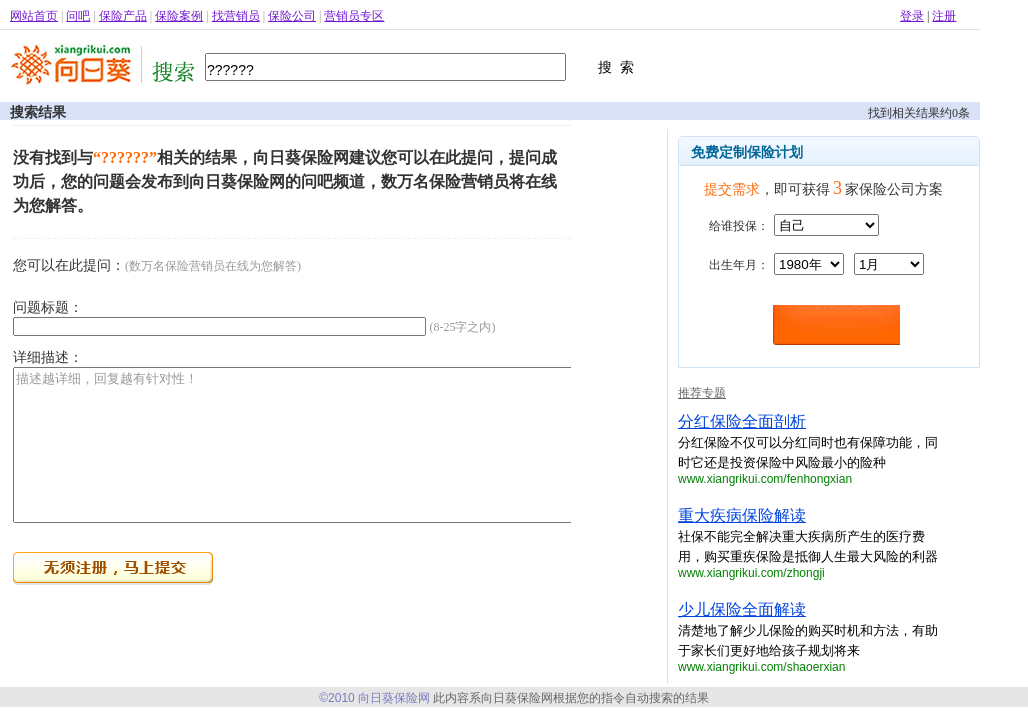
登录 (912, 16)
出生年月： (739, 265)
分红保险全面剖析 (742, 421)
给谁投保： (739, 226)
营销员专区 (354, 16)
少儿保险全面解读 (742, 609)
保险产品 (123, 16)
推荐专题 (702, 393)
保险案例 (179, 16)
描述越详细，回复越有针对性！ (338, 460)
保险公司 (292, 16)
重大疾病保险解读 (742, 515)
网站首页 (34, 16)
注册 (944, 16)
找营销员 (236, 16)
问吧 (78, 16)
